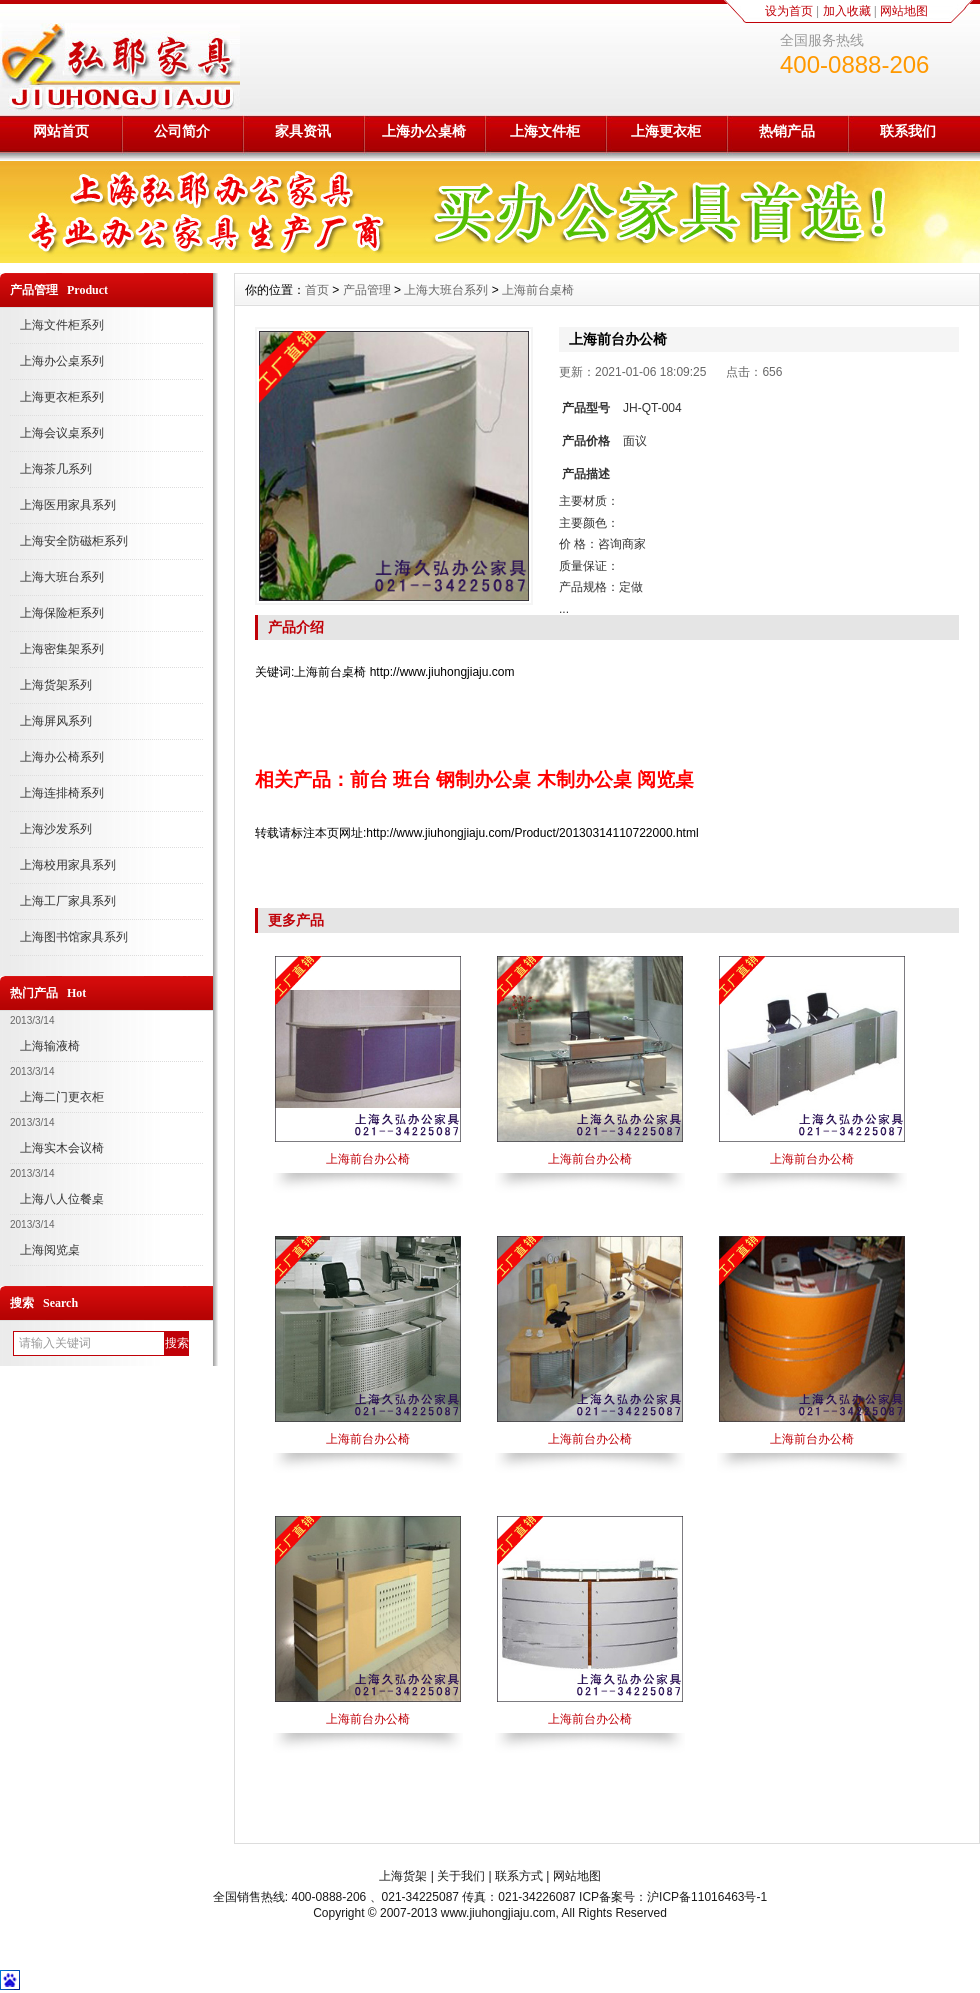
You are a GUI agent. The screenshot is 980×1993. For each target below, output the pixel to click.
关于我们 (461, 1876)
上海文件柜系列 (62, 325)
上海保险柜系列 (62, 613)
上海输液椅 (50, 1046)
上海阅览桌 (50, 1250)
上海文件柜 (545, 131)
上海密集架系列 (62, 649)
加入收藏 (847, 11)
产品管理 (367, 290)
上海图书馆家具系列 (74, 937)
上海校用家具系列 (68, 865)
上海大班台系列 (62, 577)
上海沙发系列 (56, 829)
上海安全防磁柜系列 (74, 541)
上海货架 (403, 1876)
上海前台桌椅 (538, 290)
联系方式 (519, 1876)
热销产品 (787, 131)
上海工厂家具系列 (68, 901)
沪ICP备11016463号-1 (707, 1897)
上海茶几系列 (56, 469)
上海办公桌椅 (424, 131)
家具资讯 (303, 131)
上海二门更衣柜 (62, 1097)
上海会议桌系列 (62, 433)
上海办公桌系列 (62, 361)
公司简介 (182, 131)
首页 (317, 290)
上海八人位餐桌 (62, 1199)
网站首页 (61, 131)
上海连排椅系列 (62, 793)
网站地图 (904, 11)
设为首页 (789, 11)
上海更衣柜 (666, 131)
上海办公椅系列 (62, 757)
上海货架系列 (56, 685)
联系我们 (908, 131)
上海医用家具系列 (68, 505)
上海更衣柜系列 (62, 397)
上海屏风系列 (56, 721)
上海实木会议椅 (62, 1148)
